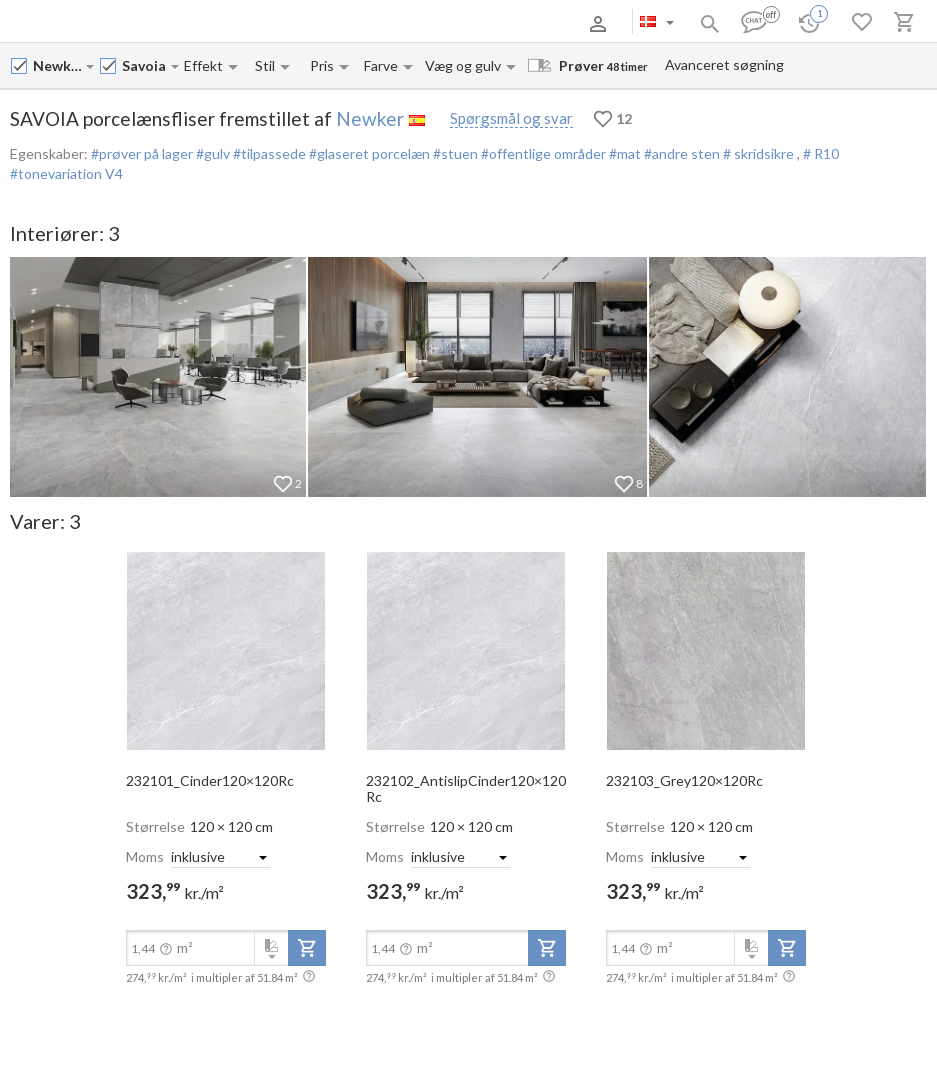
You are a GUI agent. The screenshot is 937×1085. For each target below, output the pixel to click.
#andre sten (680, 153)
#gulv (211, 153)
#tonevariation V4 (66, 173)
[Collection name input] (145, 65)
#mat (623, 153)
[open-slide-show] (226, 650)
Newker (370, 118)
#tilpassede (268, 153)
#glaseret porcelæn (368, 153)
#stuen (454, 153)
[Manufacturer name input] (58, 65)
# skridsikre (758, 153)
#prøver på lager (142, 153)
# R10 (821, 153)
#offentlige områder (542, 153)
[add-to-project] (307, 948)
